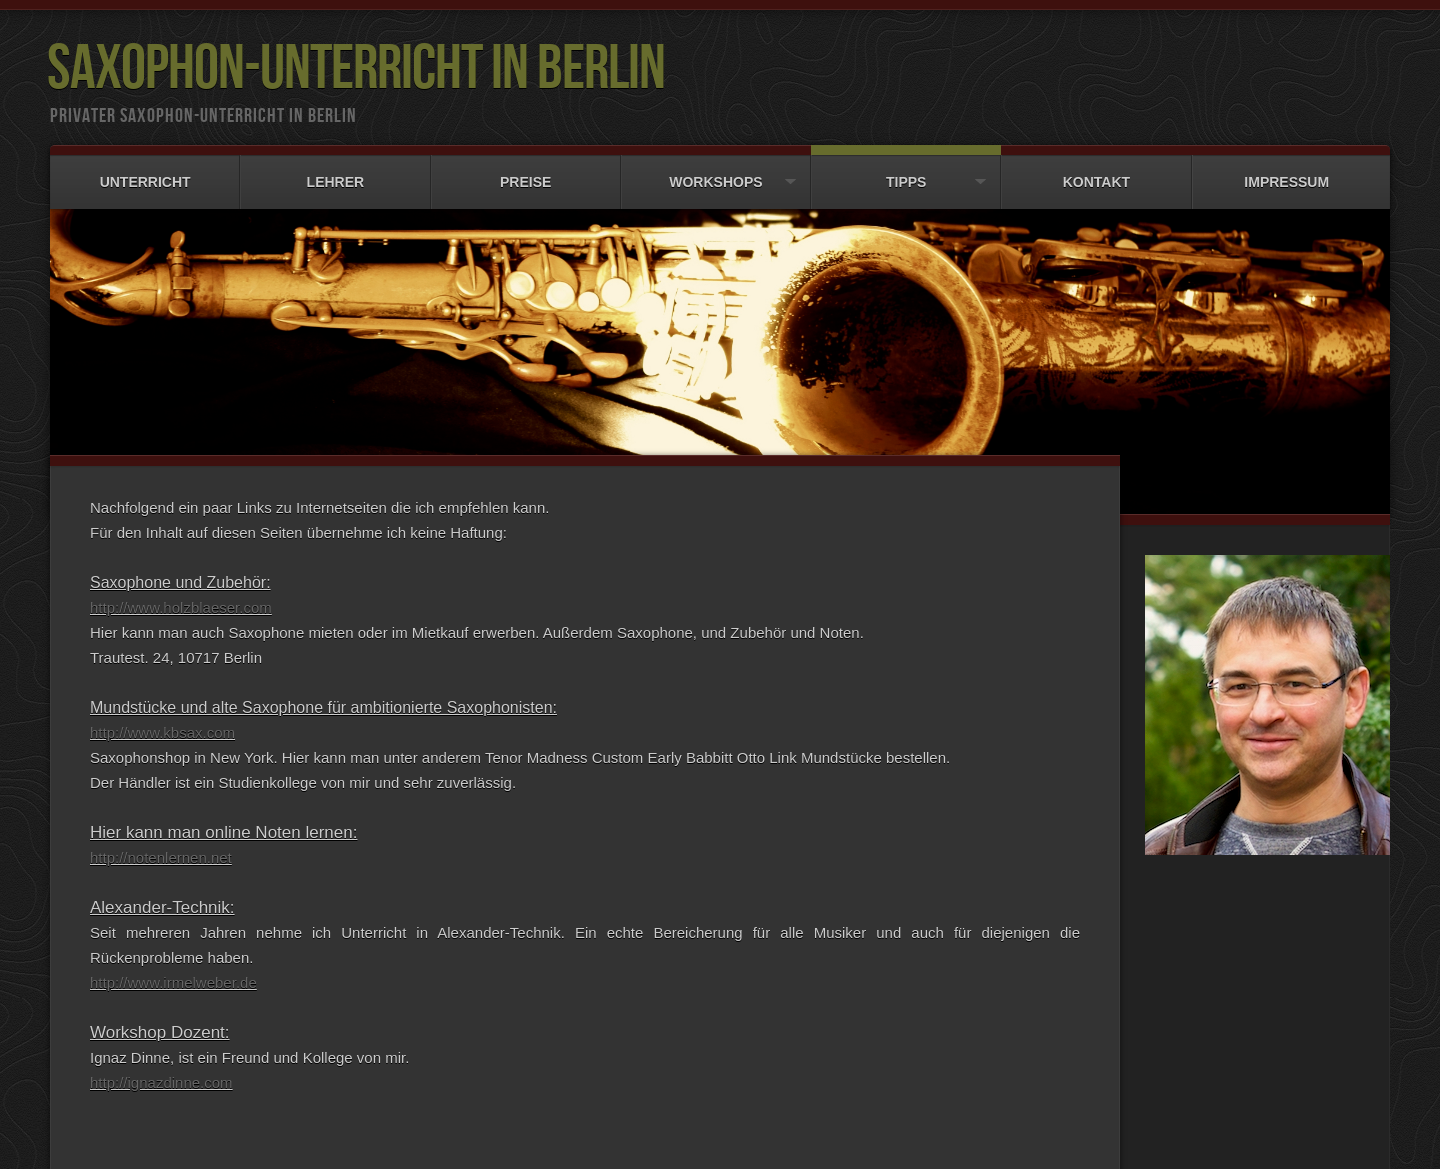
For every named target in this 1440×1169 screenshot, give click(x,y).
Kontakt (1096, 172)
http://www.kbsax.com (162, 729)
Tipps (906, 172)
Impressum (1287, 172)
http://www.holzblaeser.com (181, 604)
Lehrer (335, 172)
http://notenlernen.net (161, 854)
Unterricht (145, 172)
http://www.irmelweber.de (173, 979)
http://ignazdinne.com (161, 1079)
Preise (526, 172)
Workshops (716, 172)
